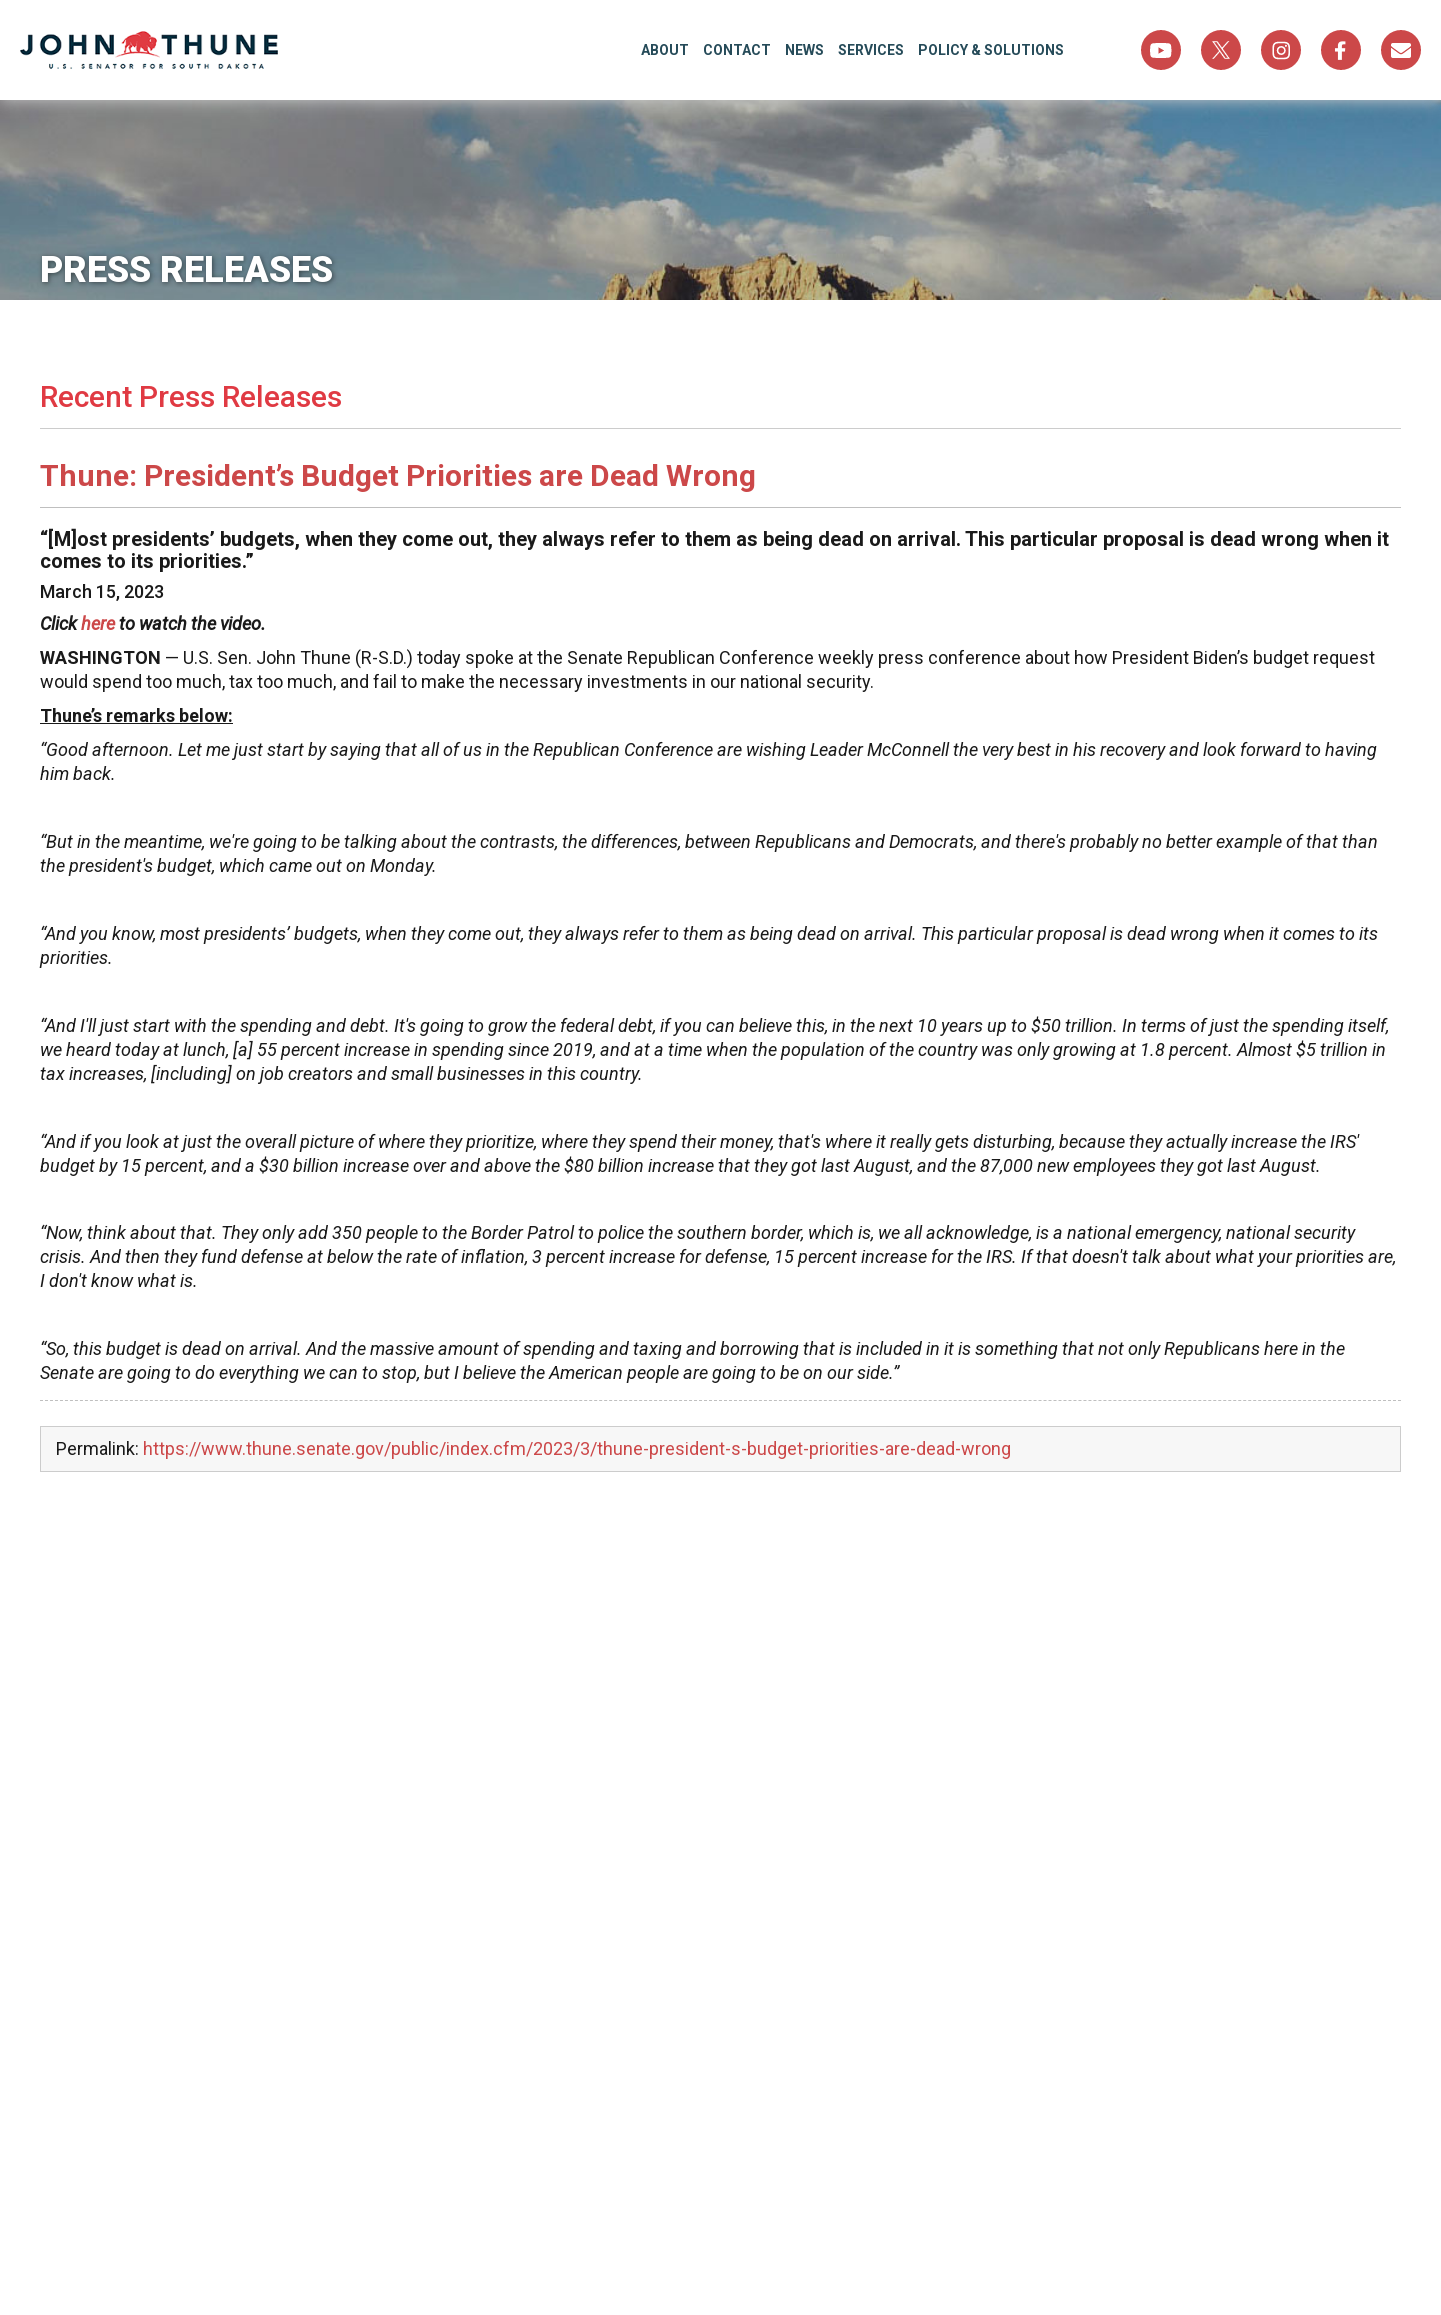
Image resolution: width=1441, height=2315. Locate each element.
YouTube (1161, 50)
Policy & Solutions (991, 50)
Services (871, 50)
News (804, 50)
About (665, 50)
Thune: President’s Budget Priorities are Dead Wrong (398, 475)
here (98, 623)
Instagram (1281, 50)
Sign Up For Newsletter (1401, 50)
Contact (737, 50)
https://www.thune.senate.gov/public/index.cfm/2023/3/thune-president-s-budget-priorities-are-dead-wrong (577, 1448)
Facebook (1341, 50)
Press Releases (186, 270)
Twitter (1221, 50)
